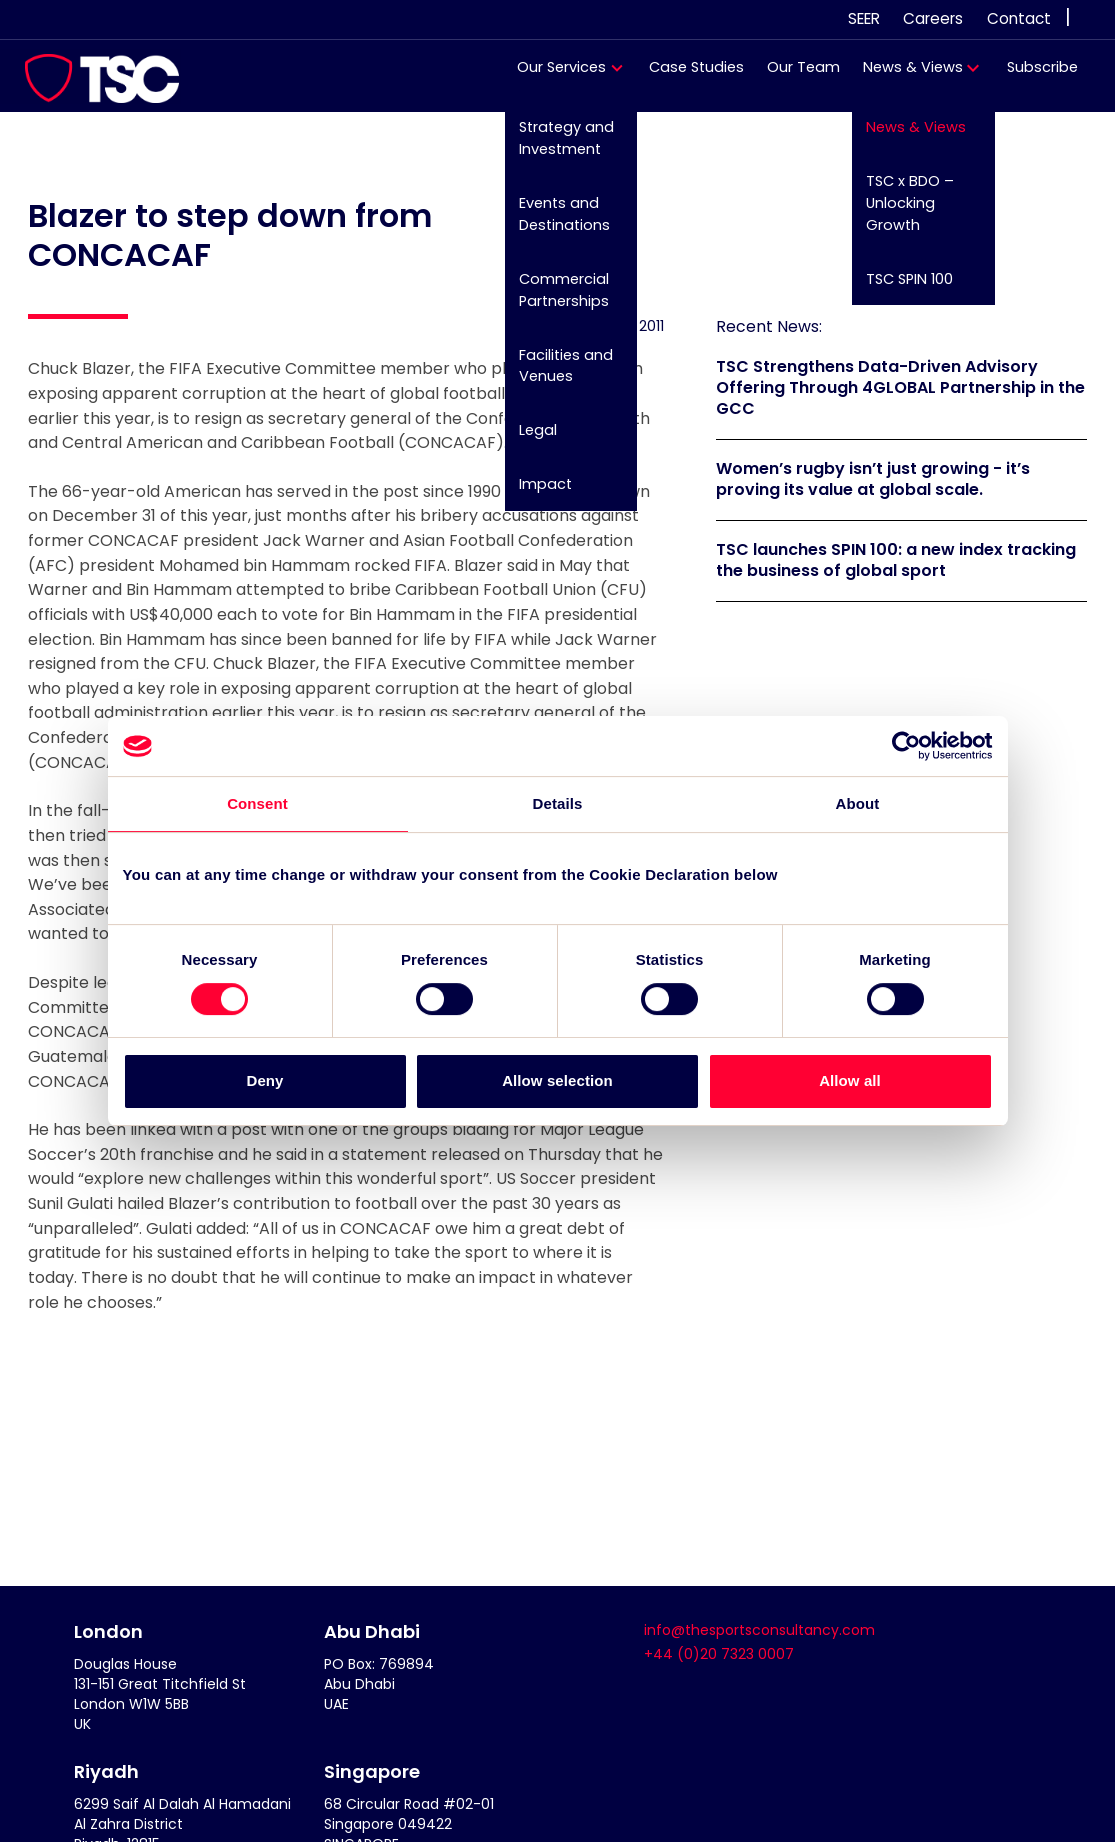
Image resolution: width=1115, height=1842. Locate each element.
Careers (933, 18)
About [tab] (858, 803)
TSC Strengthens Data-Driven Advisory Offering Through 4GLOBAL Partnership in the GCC (900, 387)
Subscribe (1032, 77)
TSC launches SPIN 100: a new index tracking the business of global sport (896, 560)
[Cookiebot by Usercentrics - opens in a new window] (905, 746)
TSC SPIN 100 (897, 287)
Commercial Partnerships (553, 298)
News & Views (904, 77)
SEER (864, 18)
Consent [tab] (257, 803)
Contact (1019, 18)
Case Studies (687, 77)
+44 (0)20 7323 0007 (719, 1654)
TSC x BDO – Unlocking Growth (898, 211)
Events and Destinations (553, 223)
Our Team (794, 77)
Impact (534, 490)
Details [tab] (558, 803)
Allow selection (557, 1081)
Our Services (552, 77)
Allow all (850, 1081)
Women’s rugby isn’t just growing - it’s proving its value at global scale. (873, 479)
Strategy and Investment (555, 148)
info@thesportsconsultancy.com (759, 1630)
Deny (264, 1081)
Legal (527, 436)
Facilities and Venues (555, 372)
